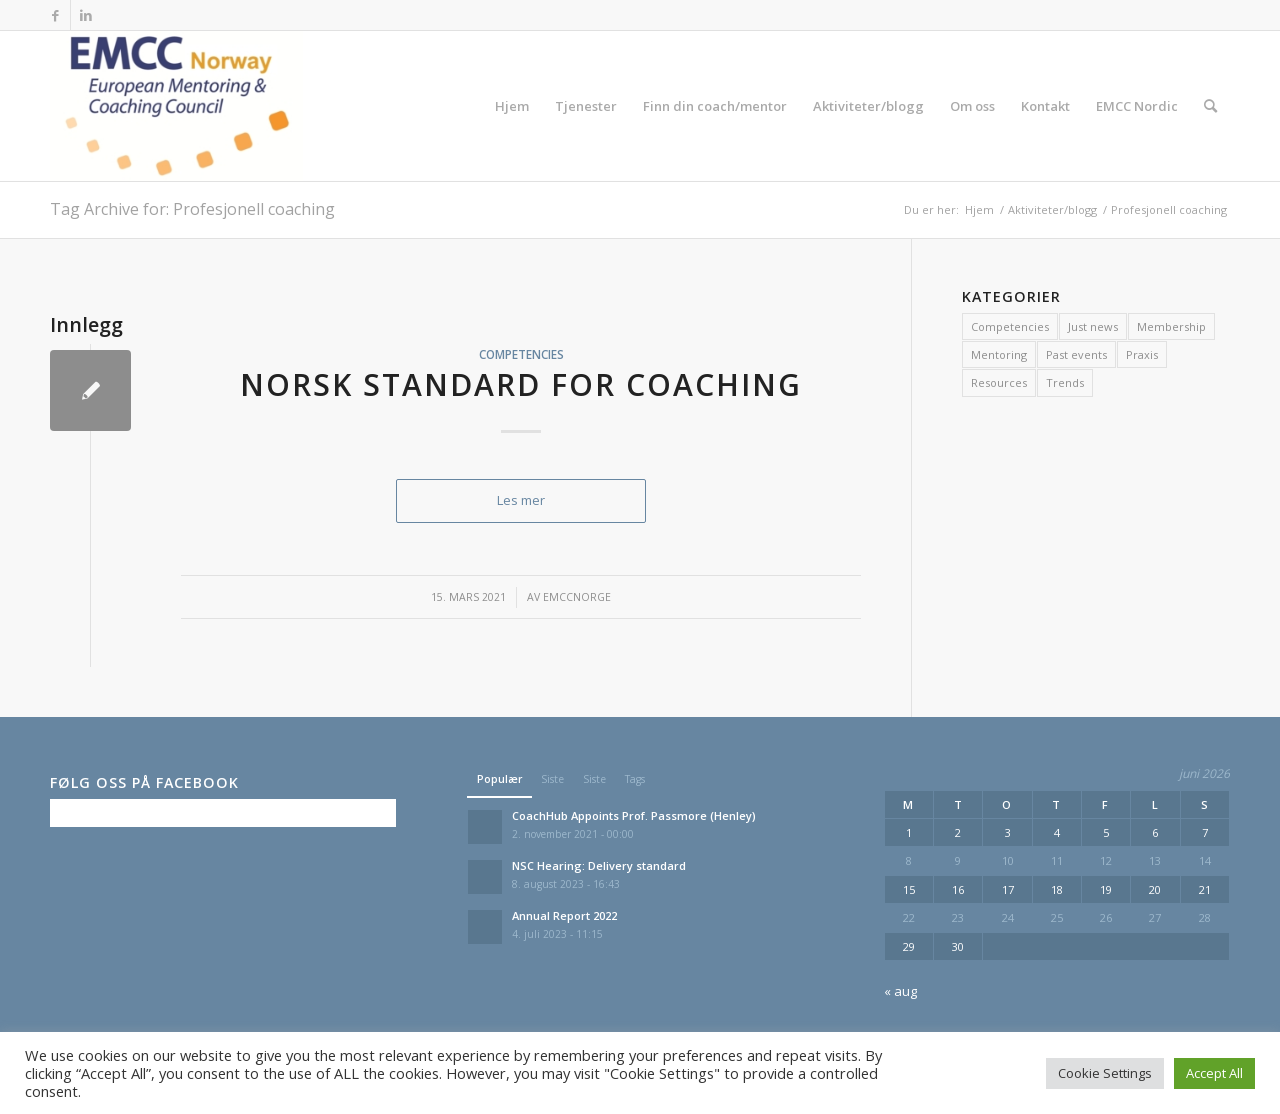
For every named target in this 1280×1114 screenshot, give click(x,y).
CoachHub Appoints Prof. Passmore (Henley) (634, 815)
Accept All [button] (1214, 1073)
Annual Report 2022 (564, 915)
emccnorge (577, 597)
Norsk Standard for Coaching (521, 384)
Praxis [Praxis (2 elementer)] (1142, 354)
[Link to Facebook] (55, 15)
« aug (900, 991)
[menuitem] (512, 106)
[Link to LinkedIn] (86, 15)
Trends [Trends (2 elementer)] (1065, 382)
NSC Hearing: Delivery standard (599, 865)
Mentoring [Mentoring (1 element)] (999, 354)
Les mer (521, 500)
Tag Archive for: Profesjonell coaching (192, 209)
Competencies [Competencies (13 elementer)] (1010, 326)
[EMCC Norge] (176, 106)
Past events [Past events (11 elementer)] (1076, 354)
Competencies (521, 354)
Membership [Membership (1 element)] (1171, 326)
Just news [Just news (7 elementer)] (1093, 326)
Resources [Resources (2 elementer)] (999, 382)
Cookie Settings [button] (1105, 1073)
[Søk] (1210, 106)
